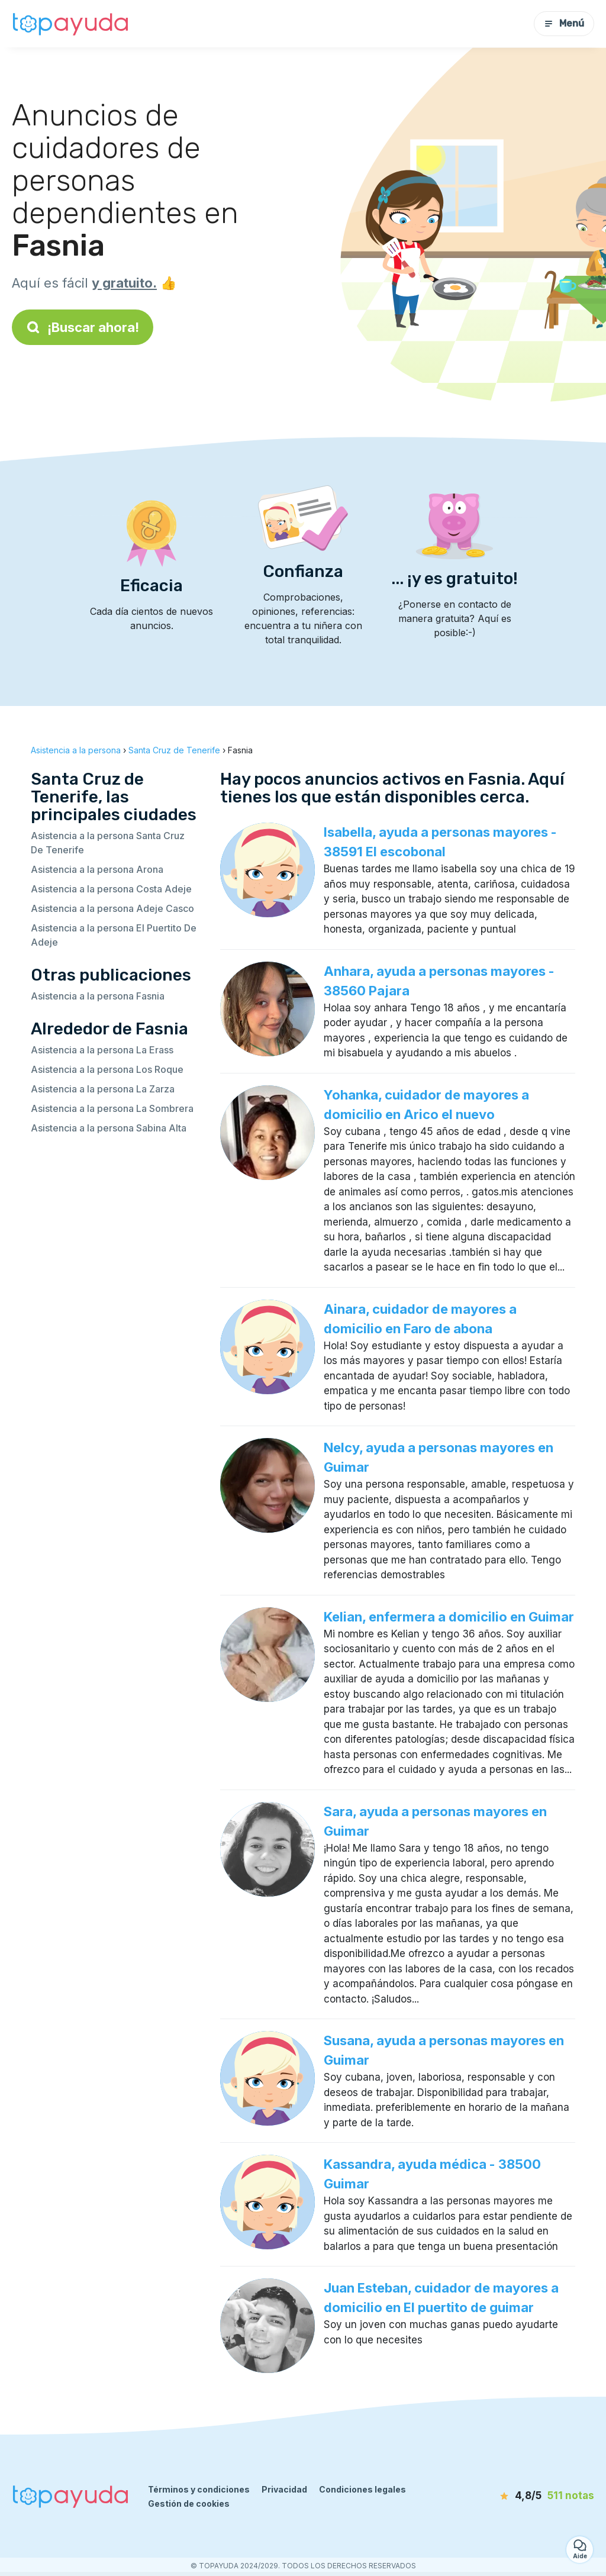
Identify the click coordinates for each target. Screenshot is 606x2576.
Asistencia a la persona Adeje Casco (112, 908)
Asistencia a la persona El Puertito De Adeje (113, 935)
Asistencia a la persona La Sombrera (112, 1108)
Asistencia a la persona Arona (97, 869)
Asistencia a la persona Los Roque (107, 1069)
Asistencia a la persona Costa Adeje (111, 889)
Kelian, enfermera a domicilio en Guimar (449, 1616)
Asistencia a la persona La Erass (102, 1050)
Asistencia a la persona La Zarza (103, 1089)
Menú (564, 23)
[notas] (532, 2496)
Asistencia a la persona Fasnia (98, 996)
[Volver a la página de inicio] (71, 24)
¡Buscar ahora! (82, 327)
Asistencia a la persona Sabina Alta (108, 1128)
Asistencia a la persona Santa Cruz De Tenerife (108, 843)
